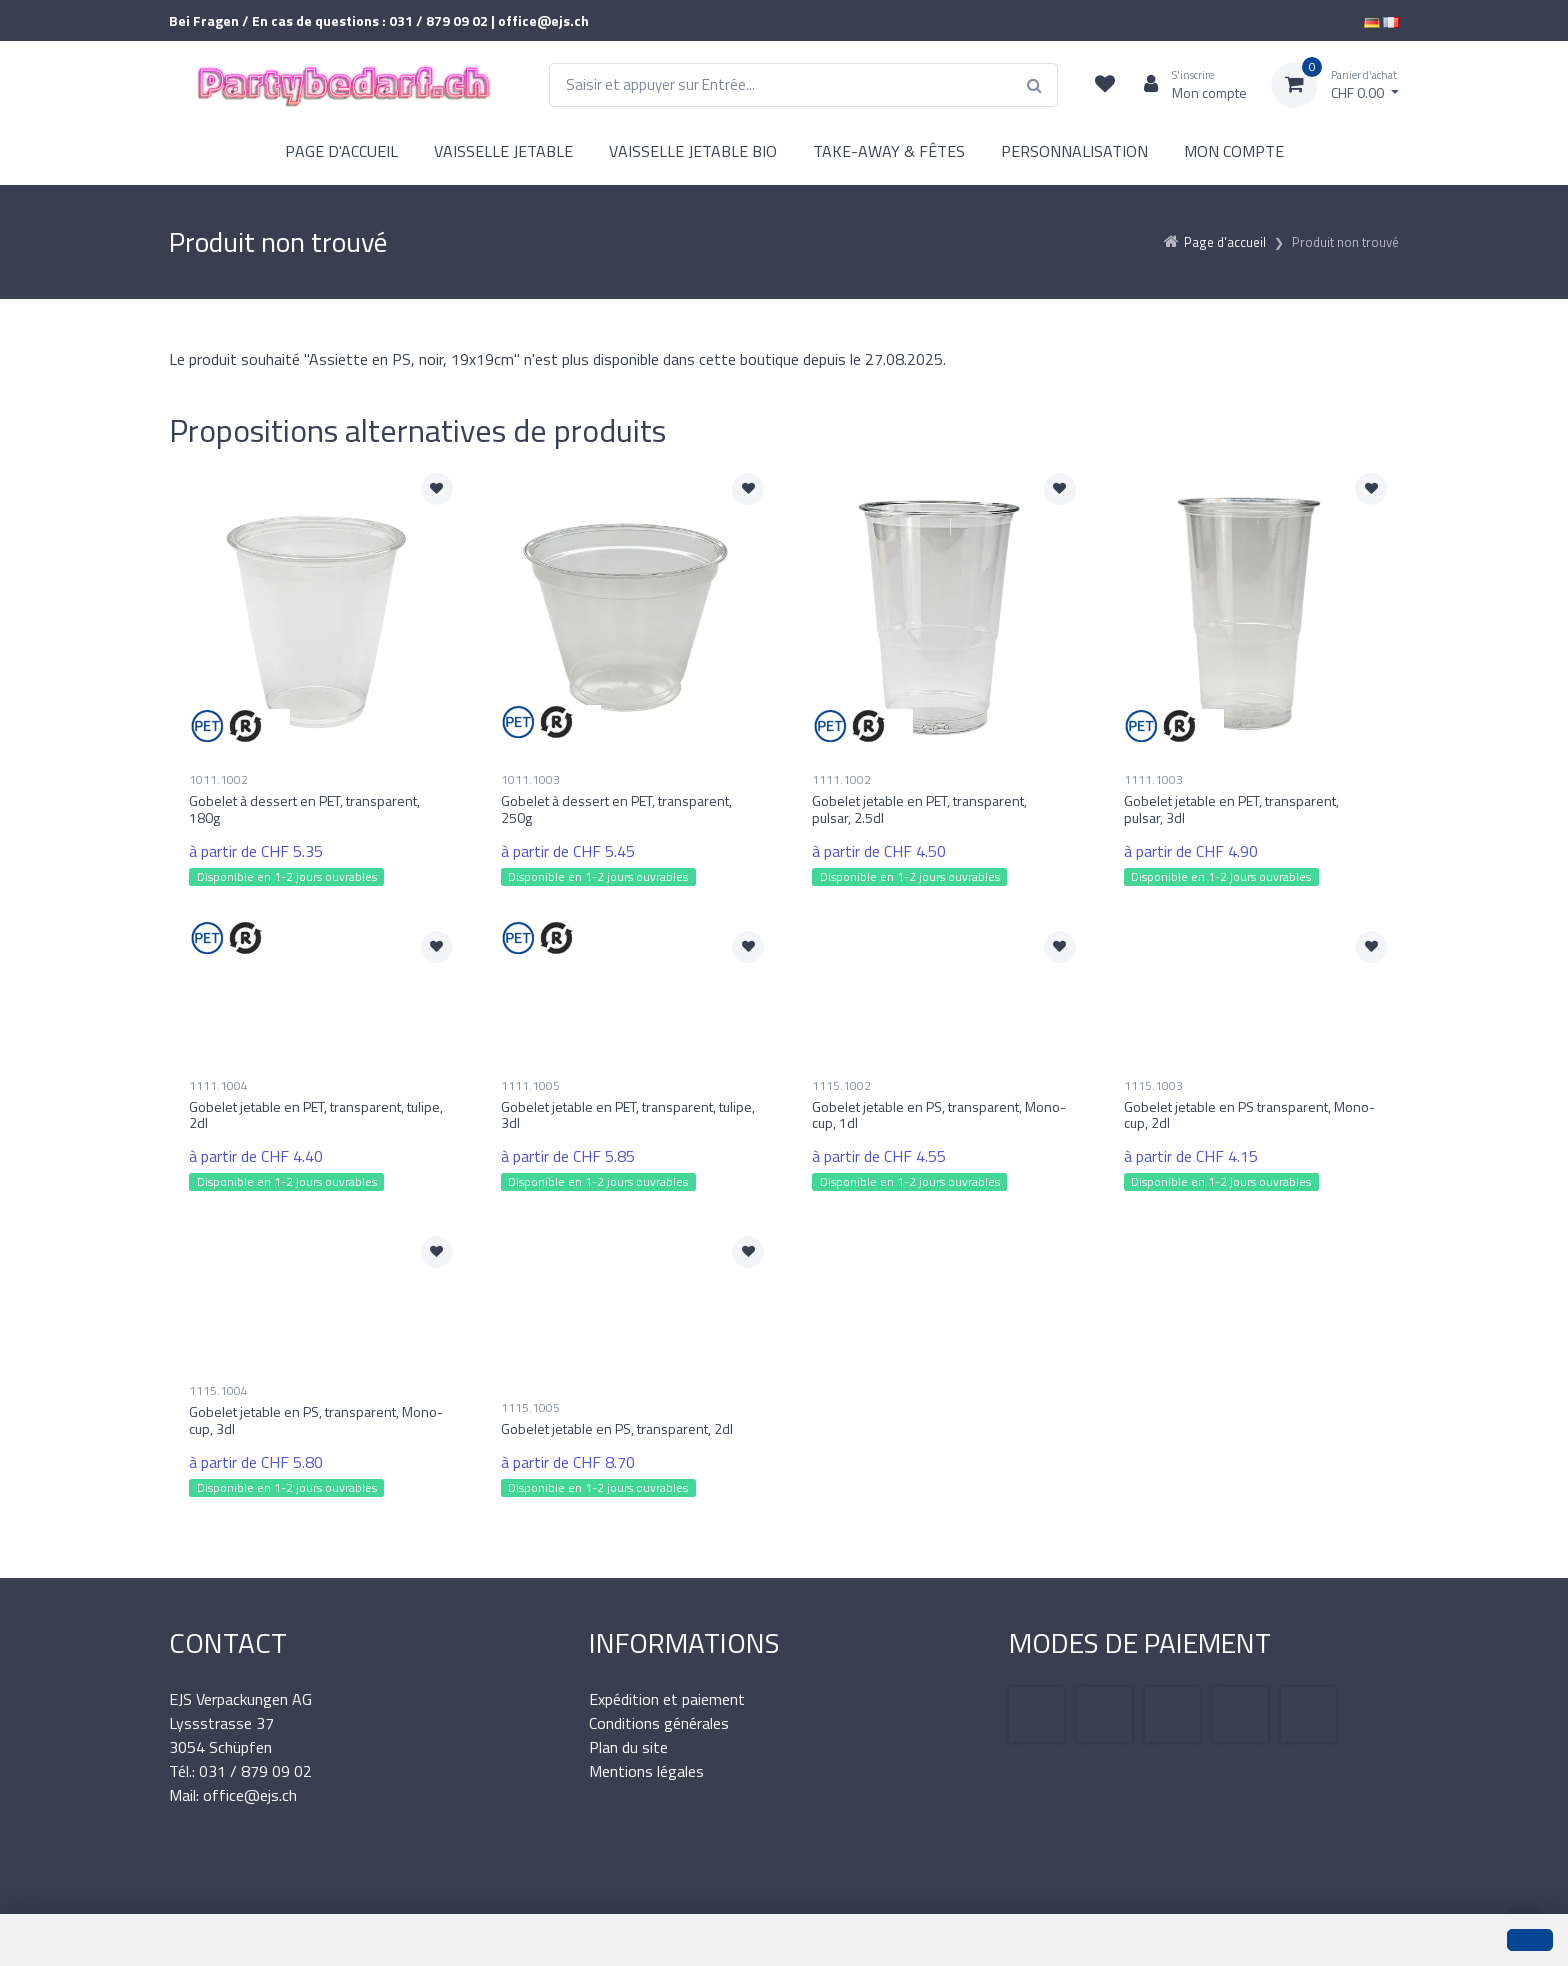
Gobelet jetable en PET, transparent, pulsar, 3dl (1231, 809)
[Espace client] (1187, 85)
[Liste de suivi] (1105, 85)
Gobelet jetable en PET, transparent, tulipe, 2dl (316, 1115)
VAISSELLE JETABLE (503, 151)
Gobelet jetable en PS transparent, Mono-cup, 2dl (1249, 1115)
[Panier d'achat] (1335, 85)
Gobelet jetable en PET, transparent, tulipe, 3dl (628, 1115)
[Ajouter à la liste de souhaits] (437, 489)
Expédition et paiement (667, 1699)
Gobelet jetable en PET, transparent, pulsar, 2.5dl (919, 809)
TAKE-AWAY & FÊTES (889, 151)
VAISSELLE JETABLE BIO (693, 151)
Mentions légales (646, 1771)
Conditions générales (659, 1723)
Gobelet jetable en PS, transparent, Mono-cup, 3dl (316, 1420)
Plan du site (628, 1747)
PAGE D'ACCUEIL (341, 151)
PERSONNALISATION (1074, 151)
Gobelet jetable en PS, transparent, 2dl (617, 1428)
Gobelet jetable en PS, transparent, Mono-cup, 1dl (939, 1115)
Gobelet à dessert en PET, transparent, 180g (304, 809)
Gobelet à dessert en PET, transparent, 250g (616, 809)
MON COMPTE (1234, 151)
